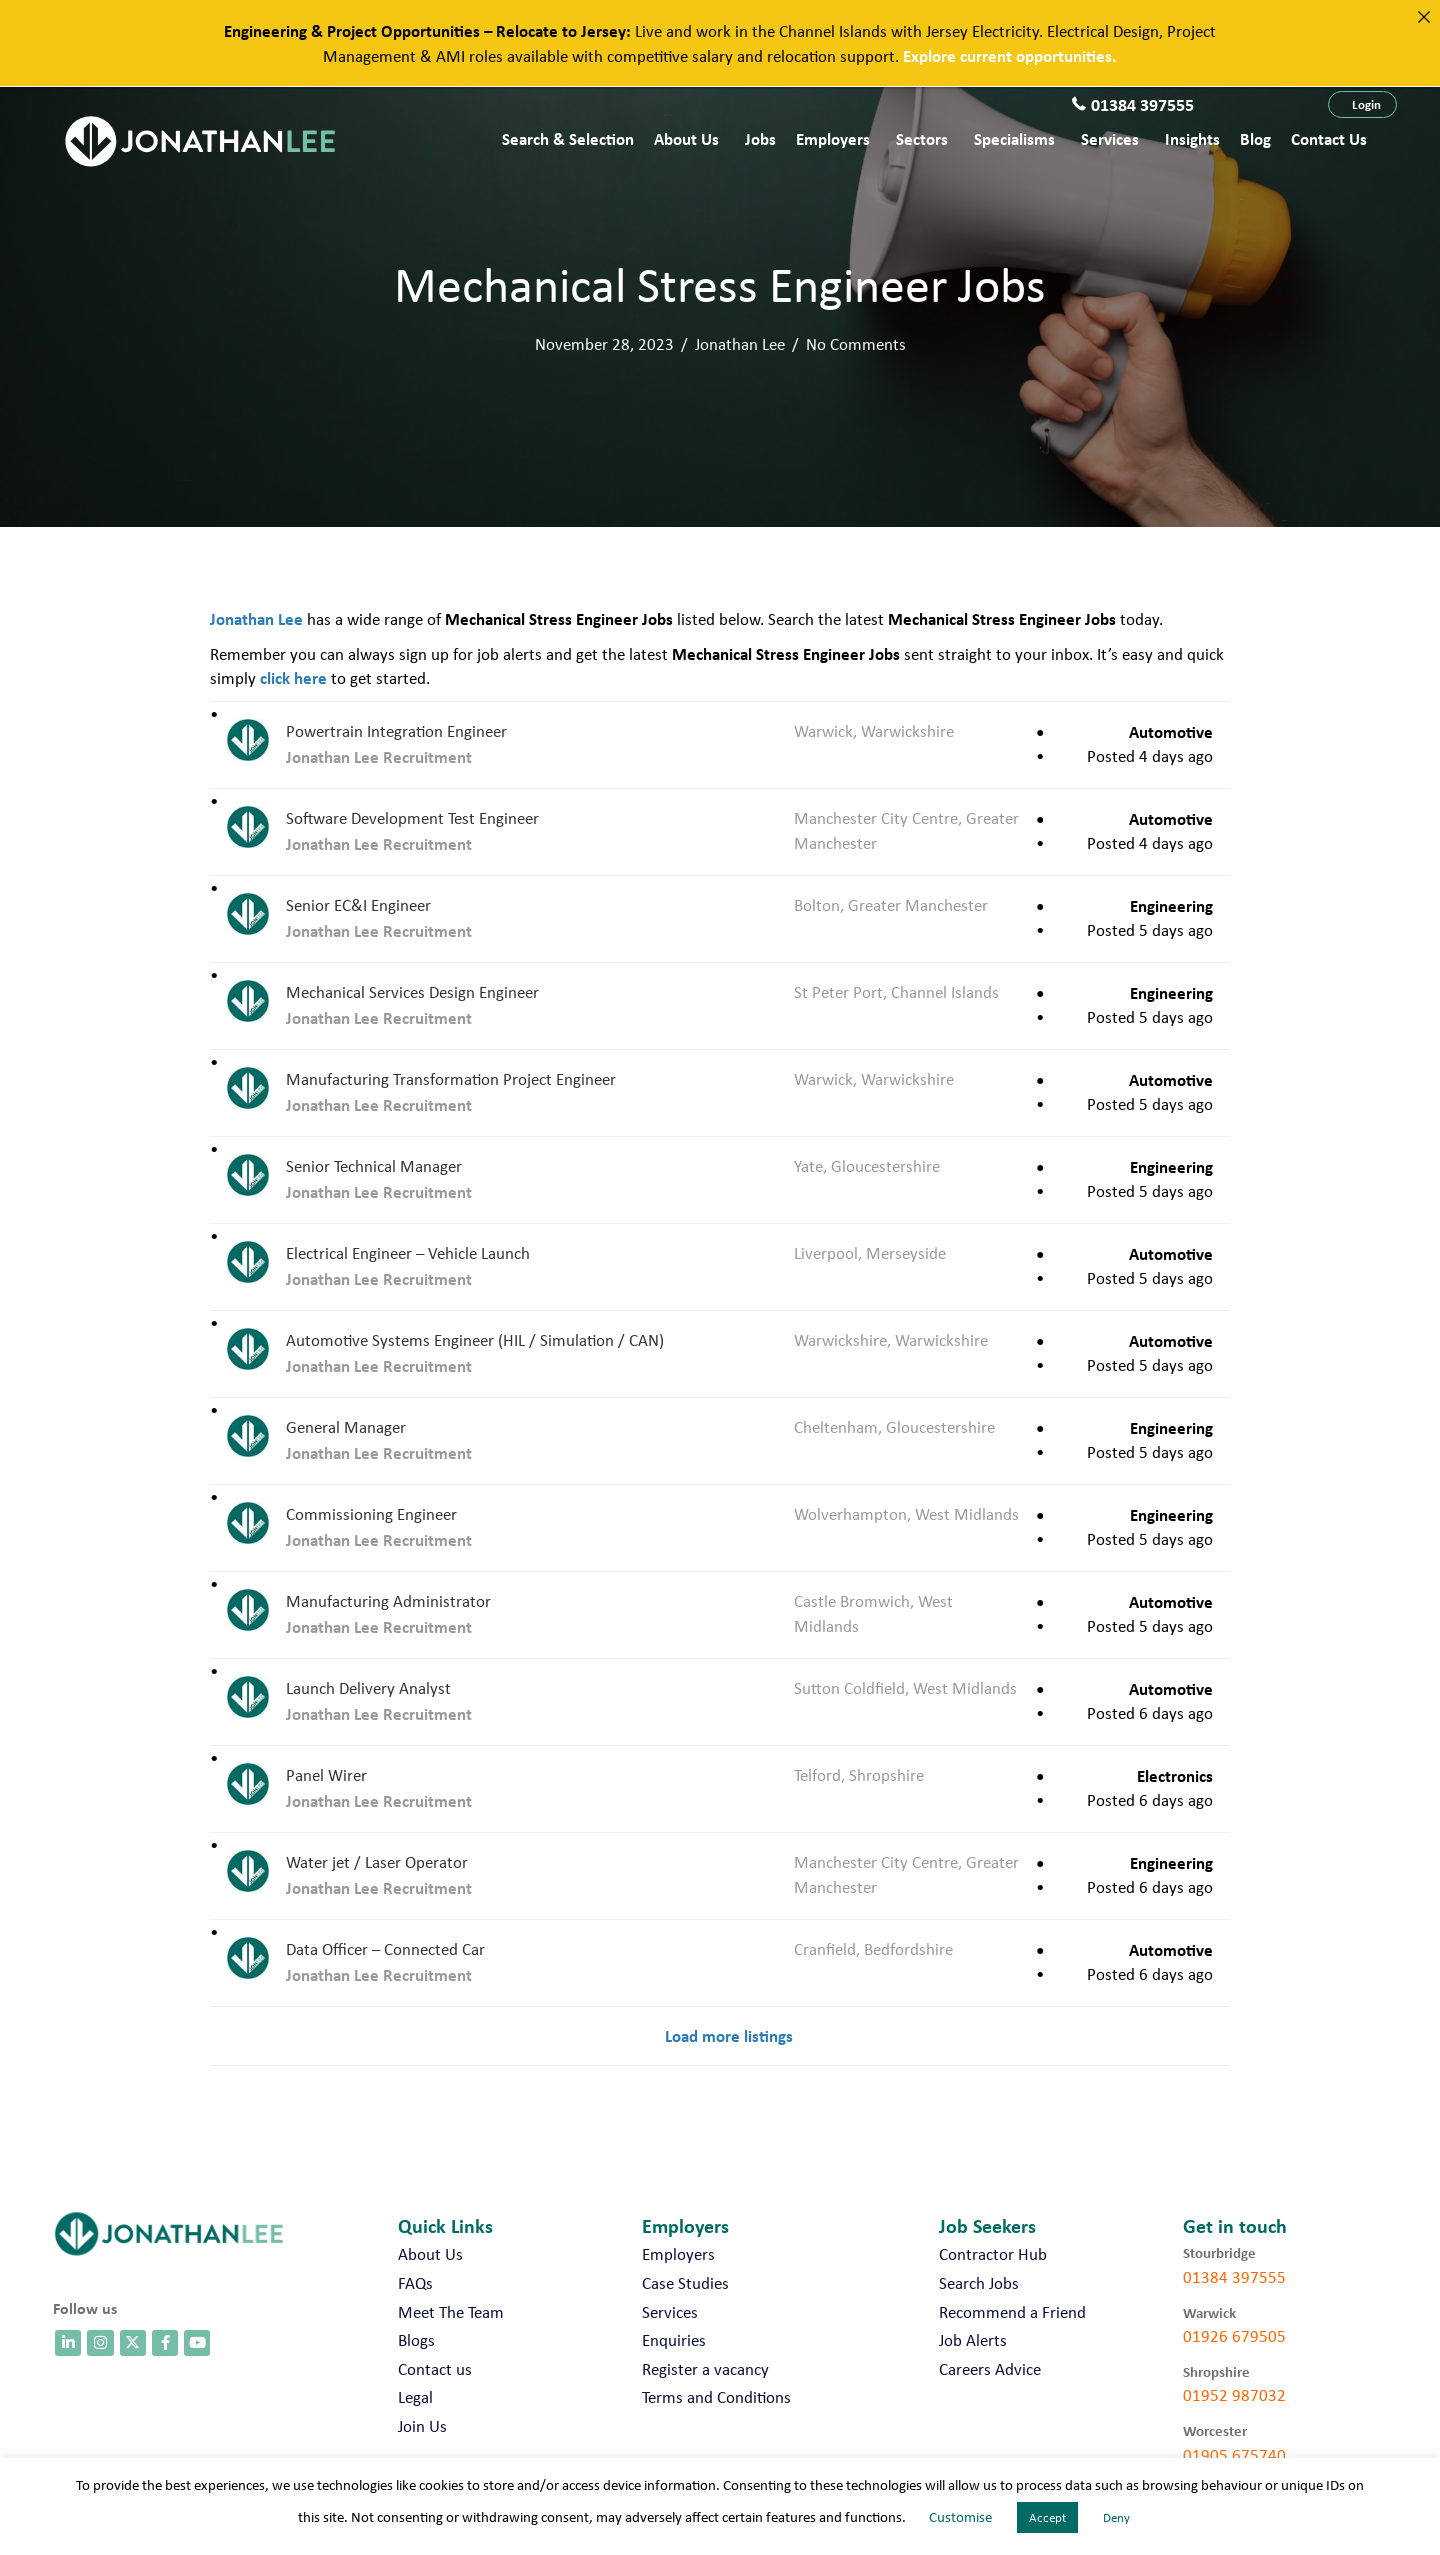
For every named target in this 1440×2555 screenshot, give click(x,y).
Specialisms (1014, 138)
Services (1110, 138)
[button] (1362, 104)
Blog (1255, 138)
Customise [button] (960, 2517)
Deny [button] (1116, 2517)
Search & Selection (568, 138)
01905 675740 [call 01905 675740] (1234, 2455)
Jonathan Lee (740, 344)
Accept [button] (1047, 2517)
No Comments (856, 344)
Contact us (1329, 138)
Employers (833, 138)
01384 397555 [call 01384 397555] (1234, 2277)
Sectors (922, 138)
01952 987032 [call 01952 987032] (1234, 2395)
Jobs (760, 138)
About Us (686, 138)
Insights (1192, 138)
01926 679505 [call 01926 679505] (1234, 2336)
